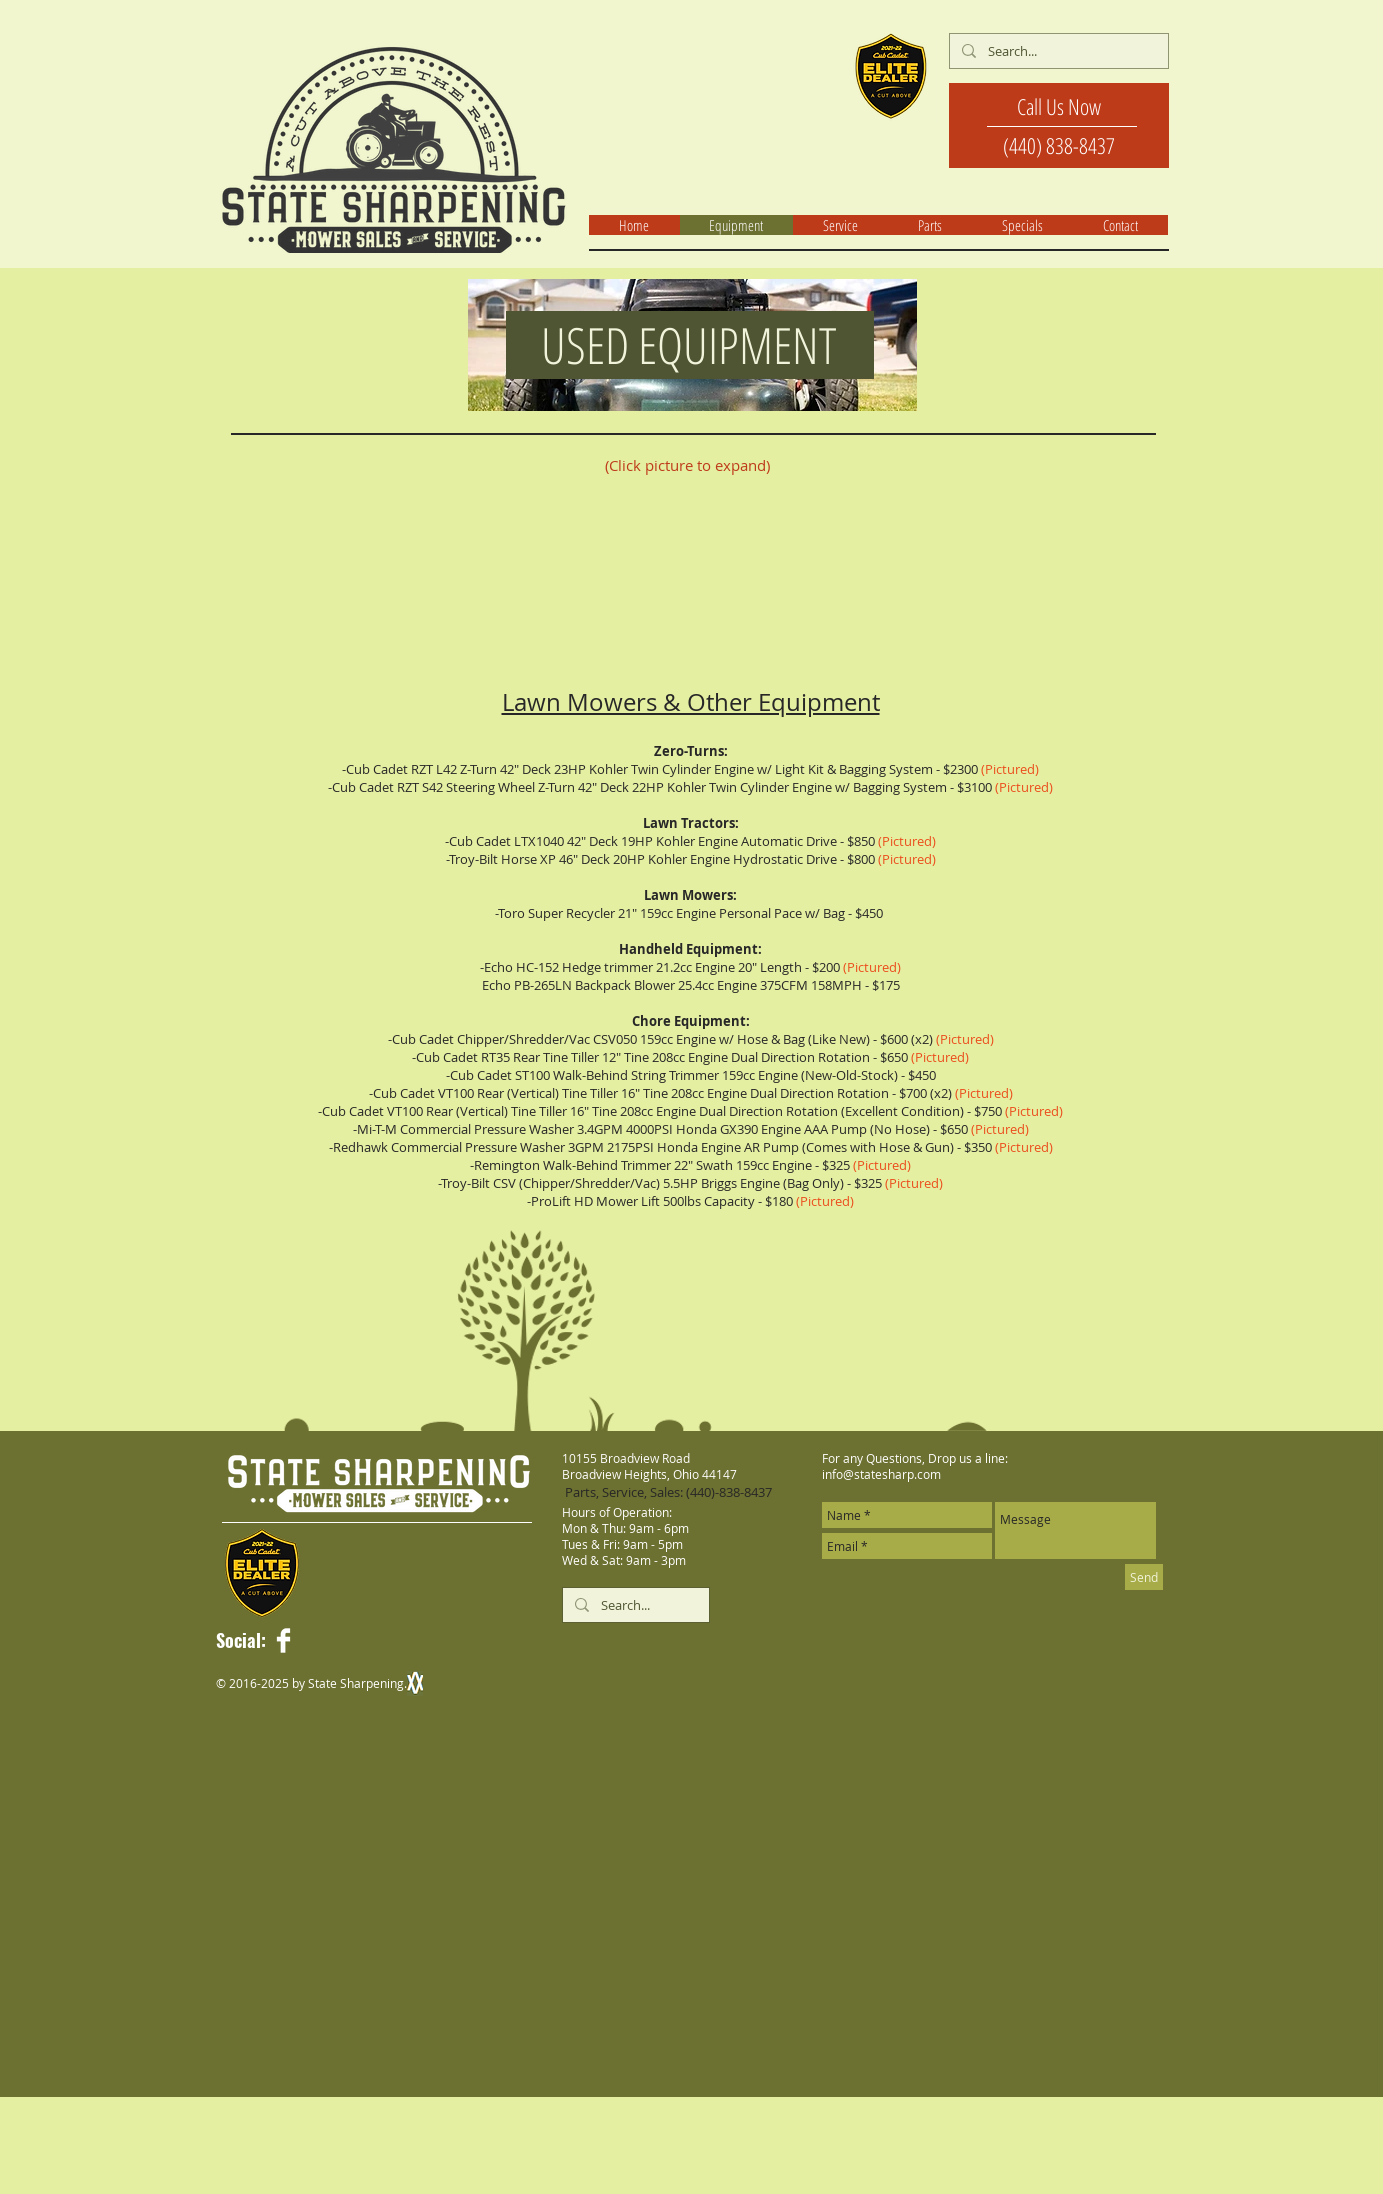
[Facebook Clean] (283, 1640)
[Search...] (1057, 51)
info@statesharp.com (881, 1474)
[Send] (1144, 1577)
